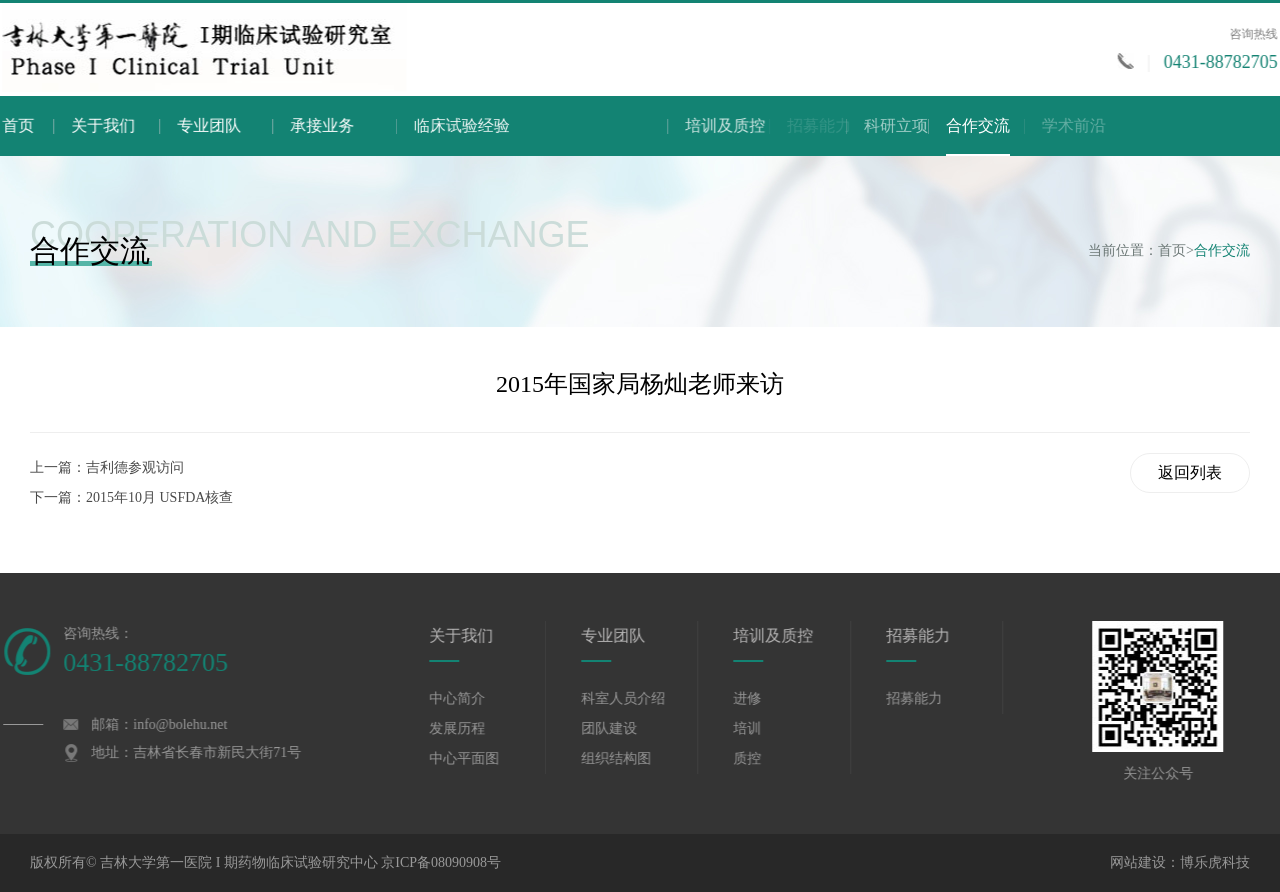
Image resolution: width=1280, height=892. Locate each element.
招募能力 (931, 635)
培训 (761, 728)
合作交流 (978, 136)
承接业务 (370, 125)
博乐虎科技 (1215, 862)
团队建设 (622, 728)
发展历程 (471, 728)
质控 (761, 758)
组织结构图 (629, 758)
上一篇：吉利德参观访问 (107, 467)
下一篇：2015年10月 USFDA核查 (131, 497)
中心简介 (471, 698)
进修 (761, 698)
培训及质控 (840, 125)
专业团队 (236, 125)
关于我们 (117, 125)
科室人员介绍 (636, 698)
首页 (23, 125)
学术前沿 (1162, 125)
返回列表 (1190, 472)
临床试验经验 (540, 125)
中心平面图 (478, 758)
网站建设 (1138, 862)
